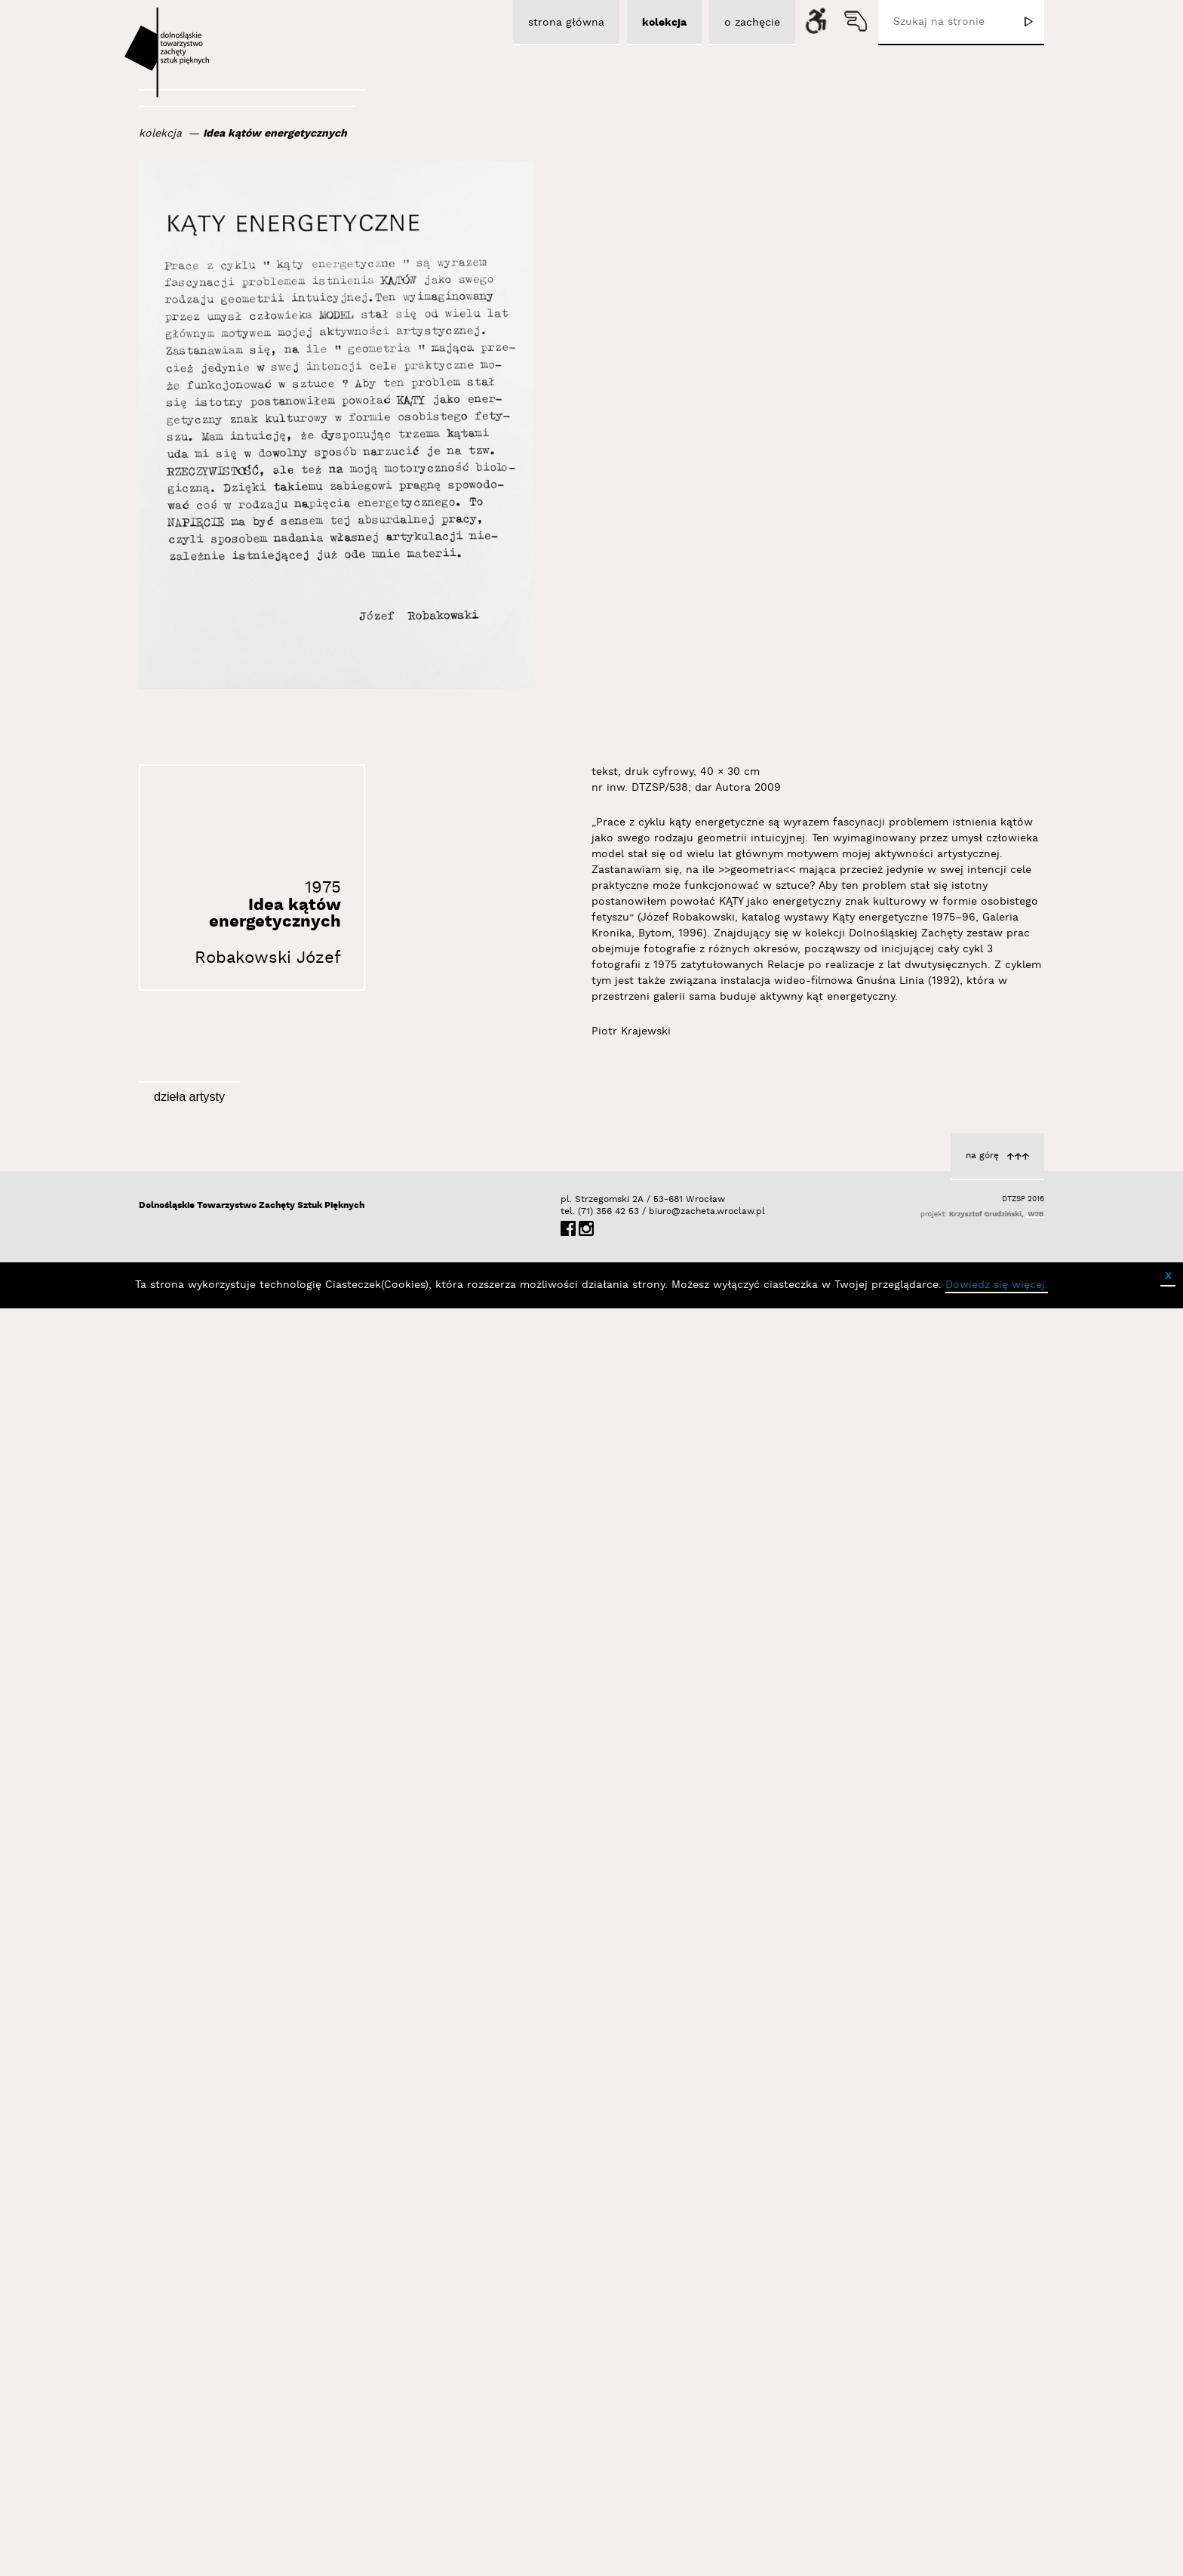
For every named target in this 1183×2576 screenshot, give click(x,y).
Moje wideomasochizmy (648, 1690)
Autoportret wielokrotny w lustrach (307, 1931)
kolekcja (160, 133)
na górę (982, 2447)
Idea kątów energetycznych (275, 133)
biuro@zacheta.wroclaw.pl (656, 2503)
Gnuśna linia (987, 1714)
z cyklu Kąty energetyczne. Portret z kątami (596, 2011)
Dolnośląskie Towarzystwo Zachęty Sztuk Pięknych (251, 2497)
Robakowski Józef (268, 958)
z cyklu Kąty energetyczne (333, 1388)
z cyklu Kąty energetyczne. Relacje (930, 2354)
